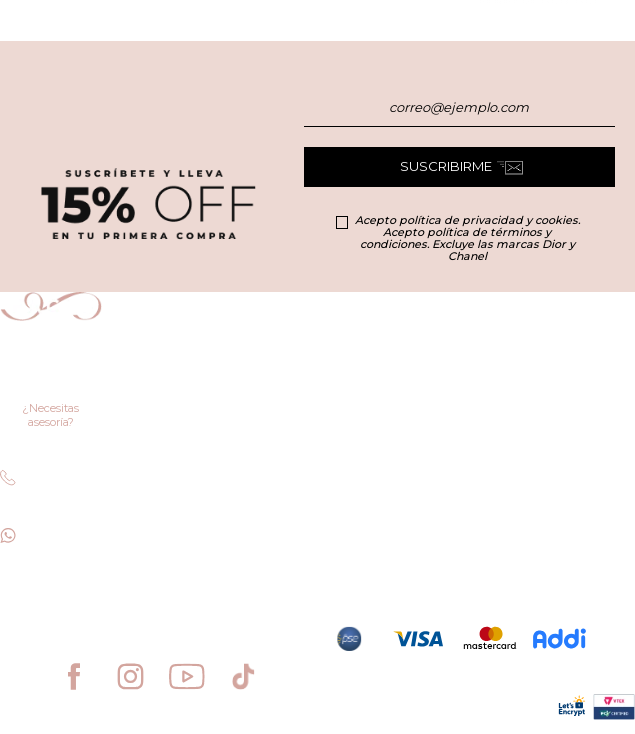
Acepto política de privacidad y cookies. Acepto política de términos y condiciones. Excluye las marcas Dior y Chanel (467, 238)
